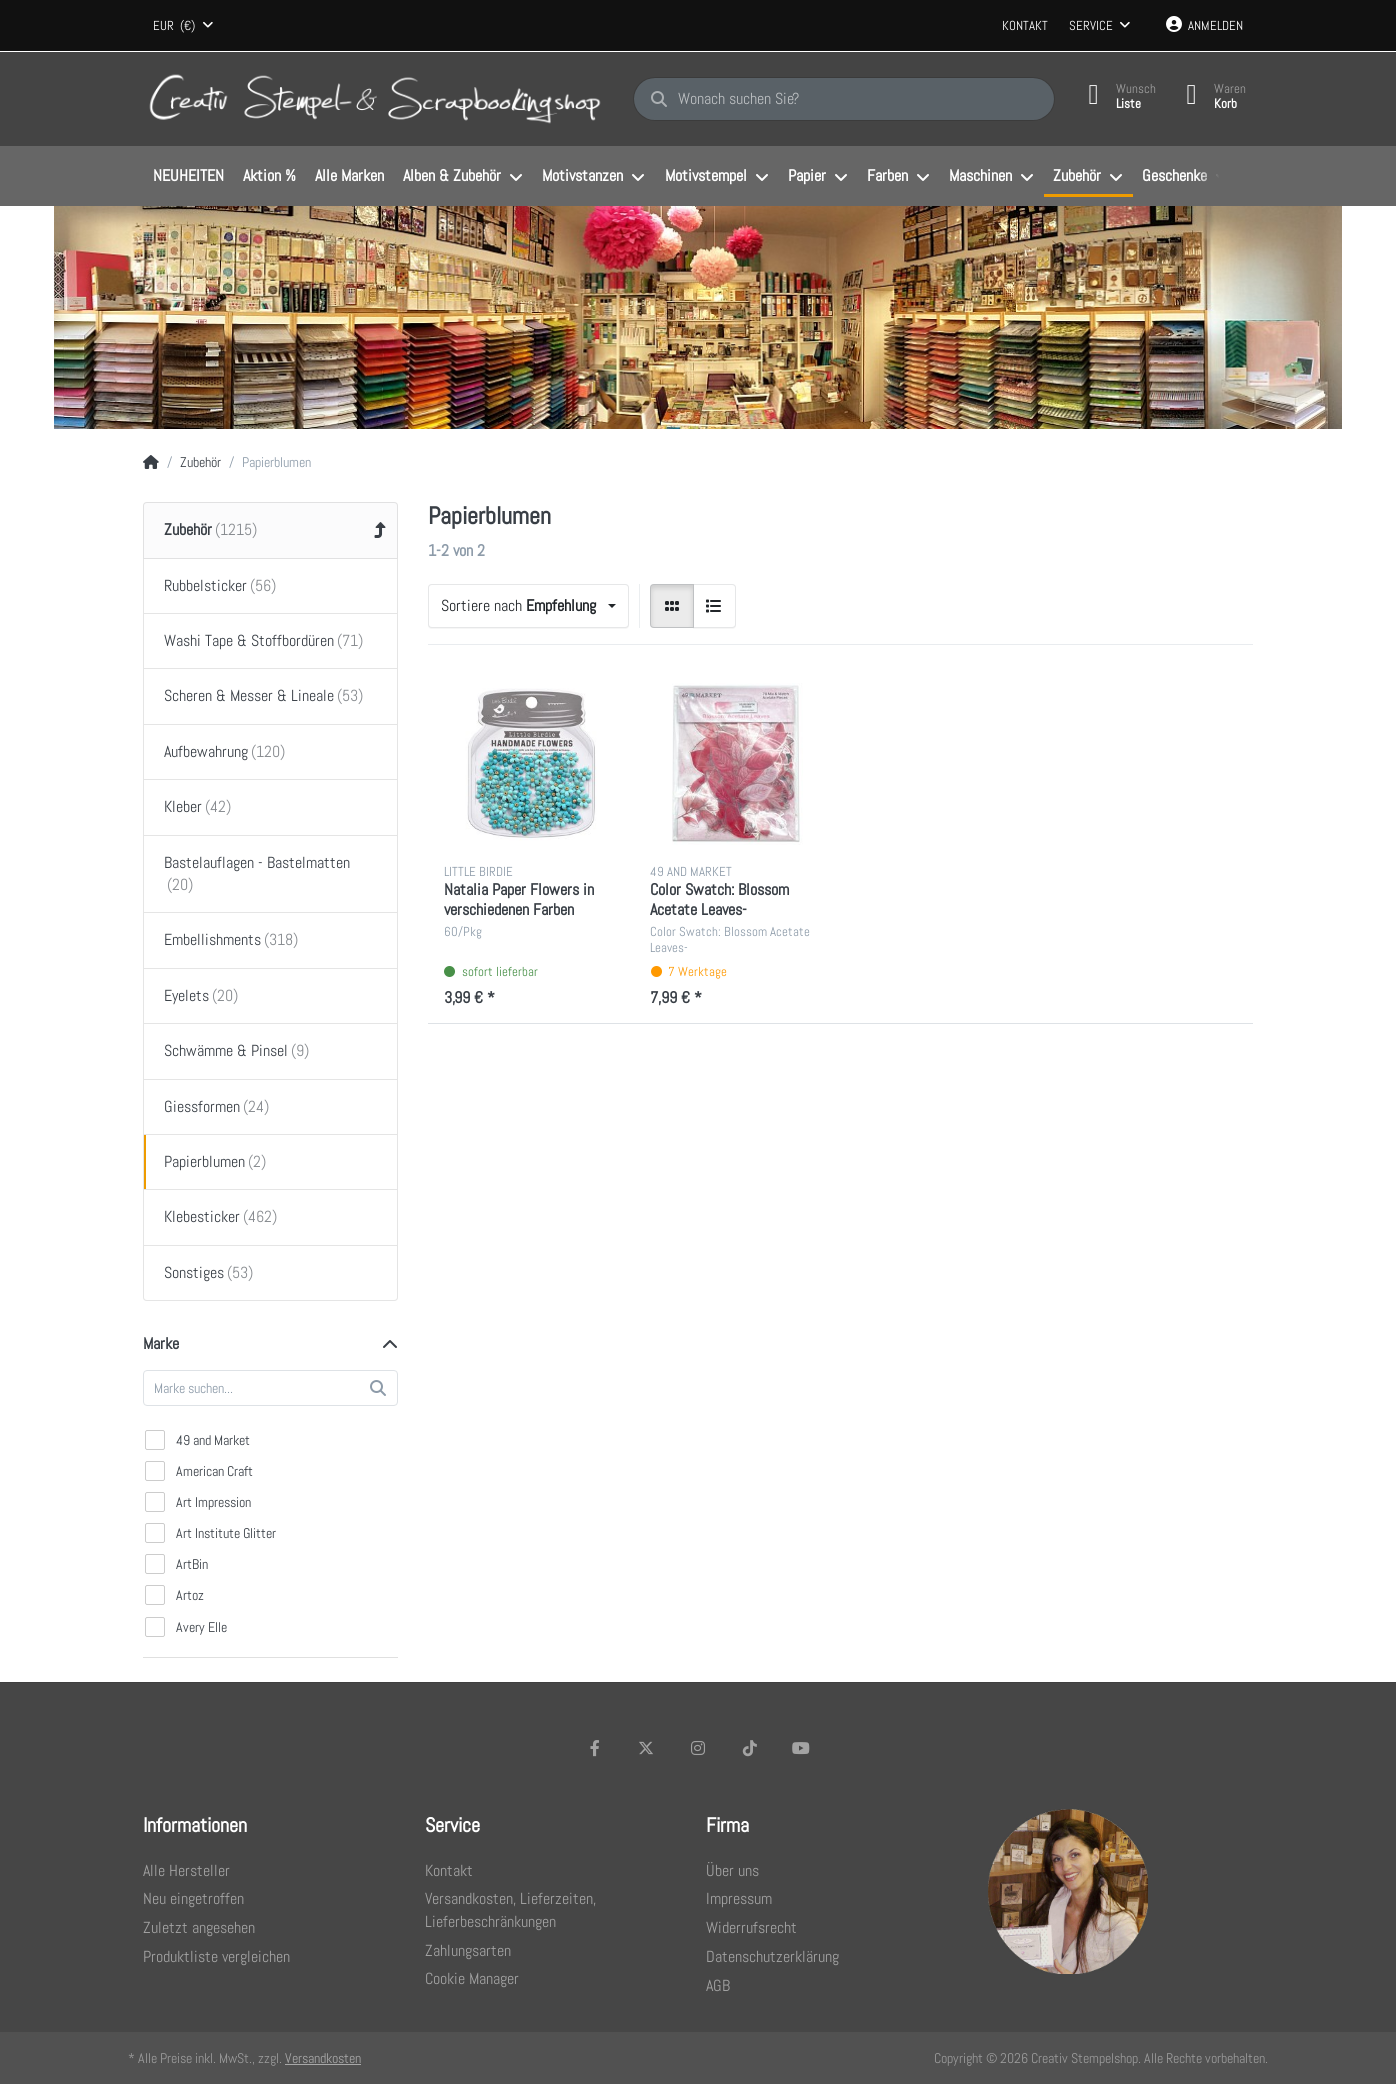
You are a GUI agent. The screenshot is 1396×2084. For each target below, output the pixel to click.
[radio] (672, 606)
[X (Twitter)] (647, 1748)
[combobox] (183, 26)
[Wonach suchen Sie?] (844, 99)
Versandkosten (323, 2058)
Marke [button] (161, 1343)
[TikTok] (750, 1748)
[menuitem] (188, 177)
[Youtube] (801, 1748)
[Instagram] (698, 1748)
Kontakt (1025, 25)
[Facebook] (595, 1748)
